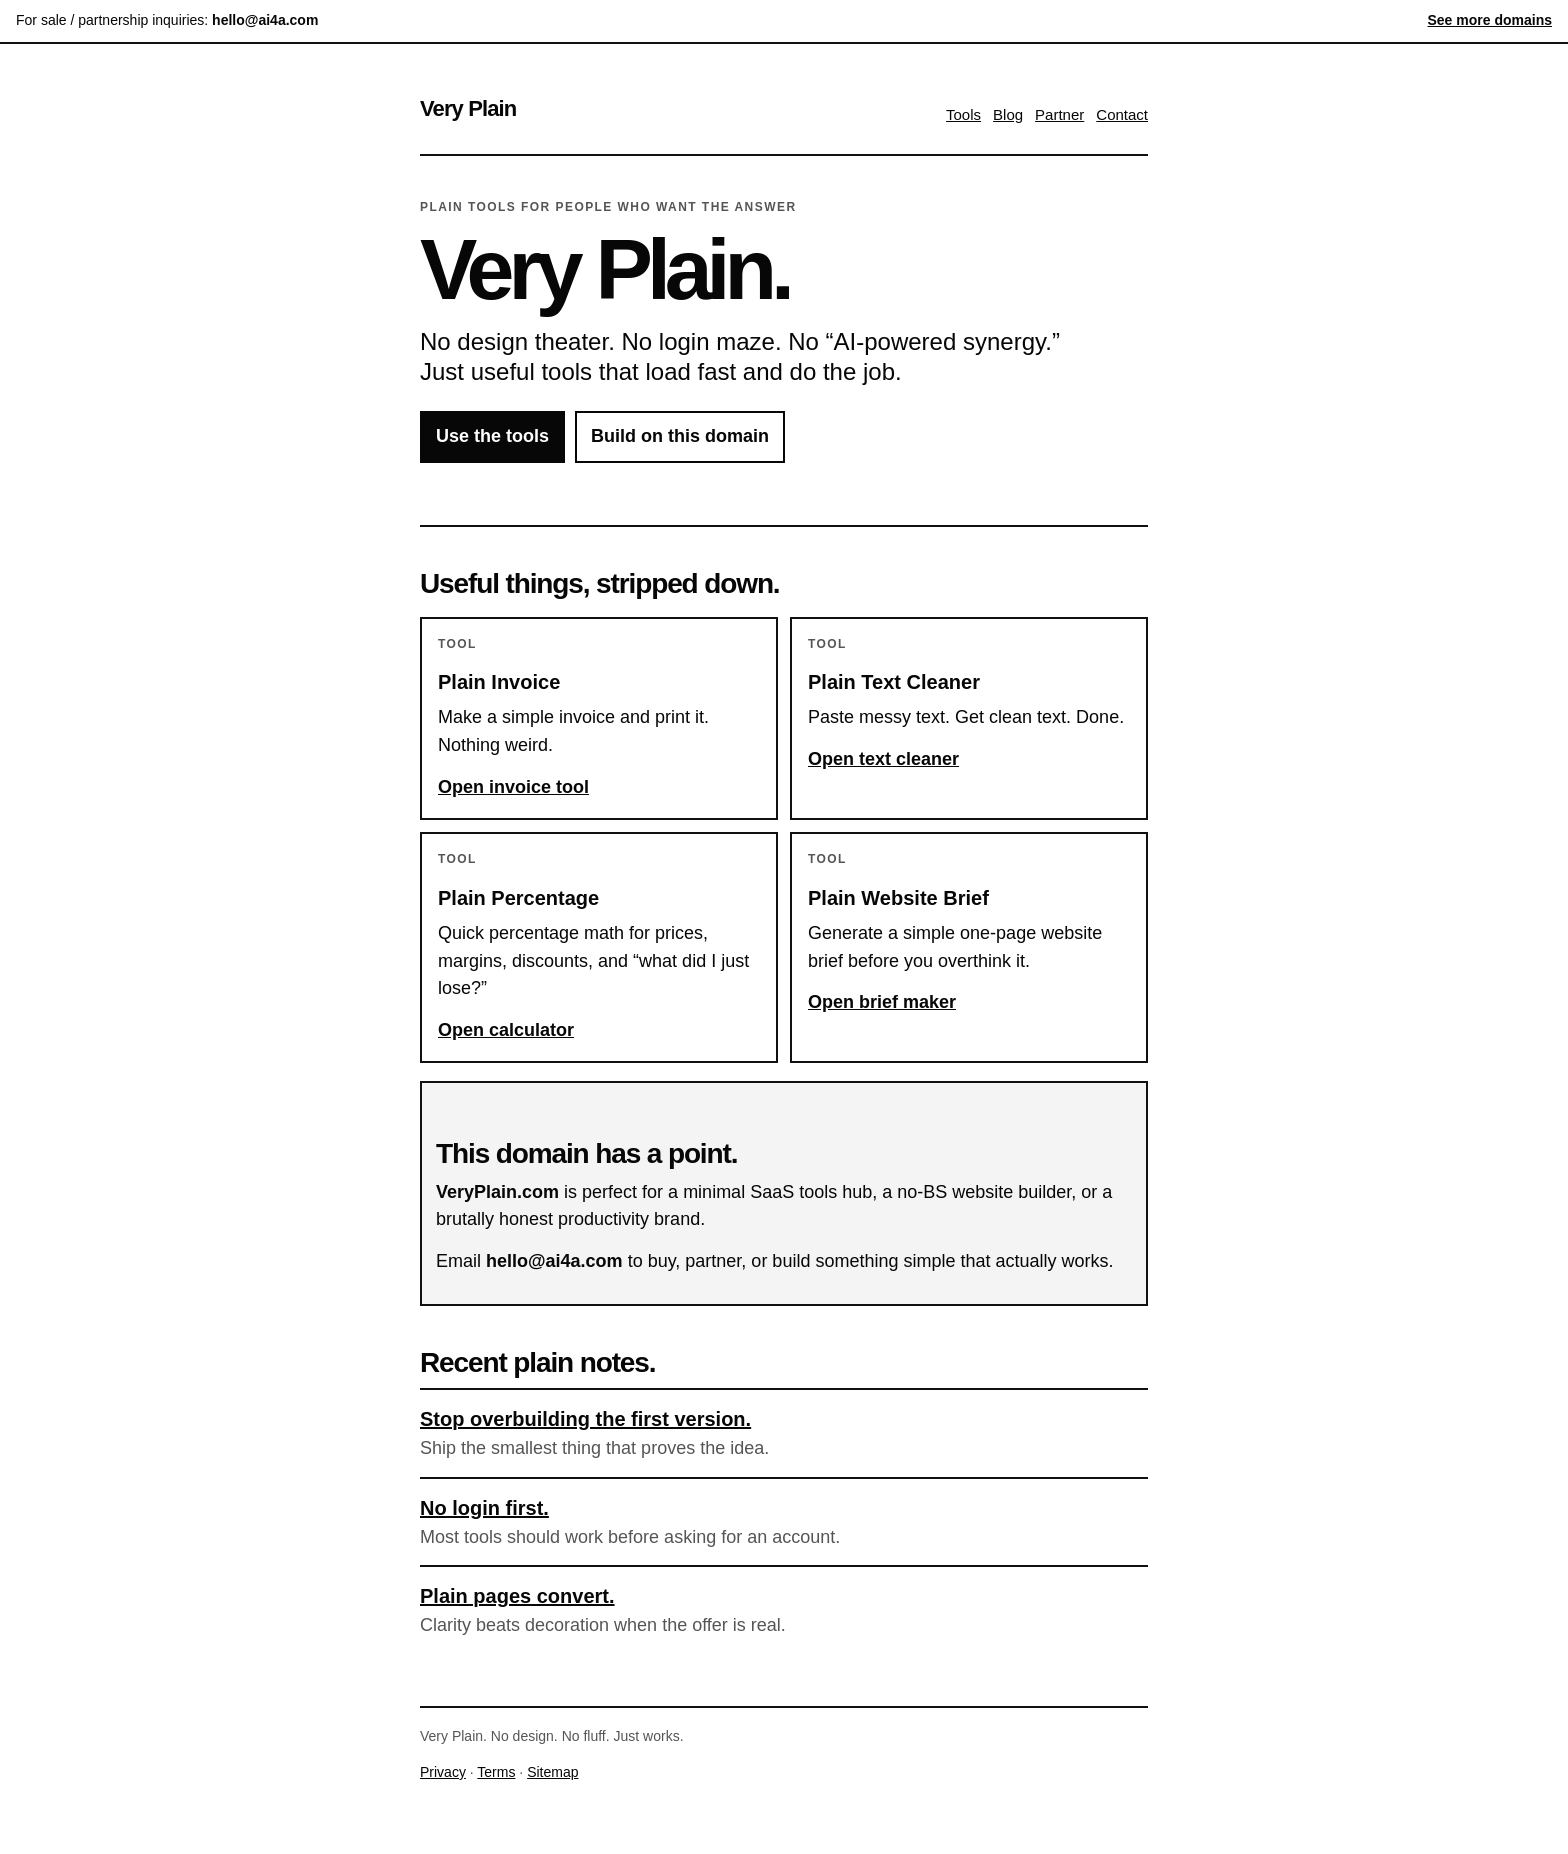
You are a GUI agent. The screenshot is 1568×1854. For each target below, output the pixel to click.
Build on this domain (680, 436)
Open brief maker (882, 1002)
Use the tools (492, 436)
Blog (1008, 114)
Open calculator (506, 1030)
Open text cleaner (883, 759)
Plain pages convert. (517, 1596)
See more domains (1490, 20)
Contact (1122, 114)
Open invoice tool (513, 787)
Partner (1059, 114)
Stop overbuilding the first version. (585, 1419)
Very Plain (468, 108)
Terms (496, 1772)
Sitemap (552, 1772)
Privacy (443, 1772)
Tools (963, 114)
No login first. (484, 1508)
